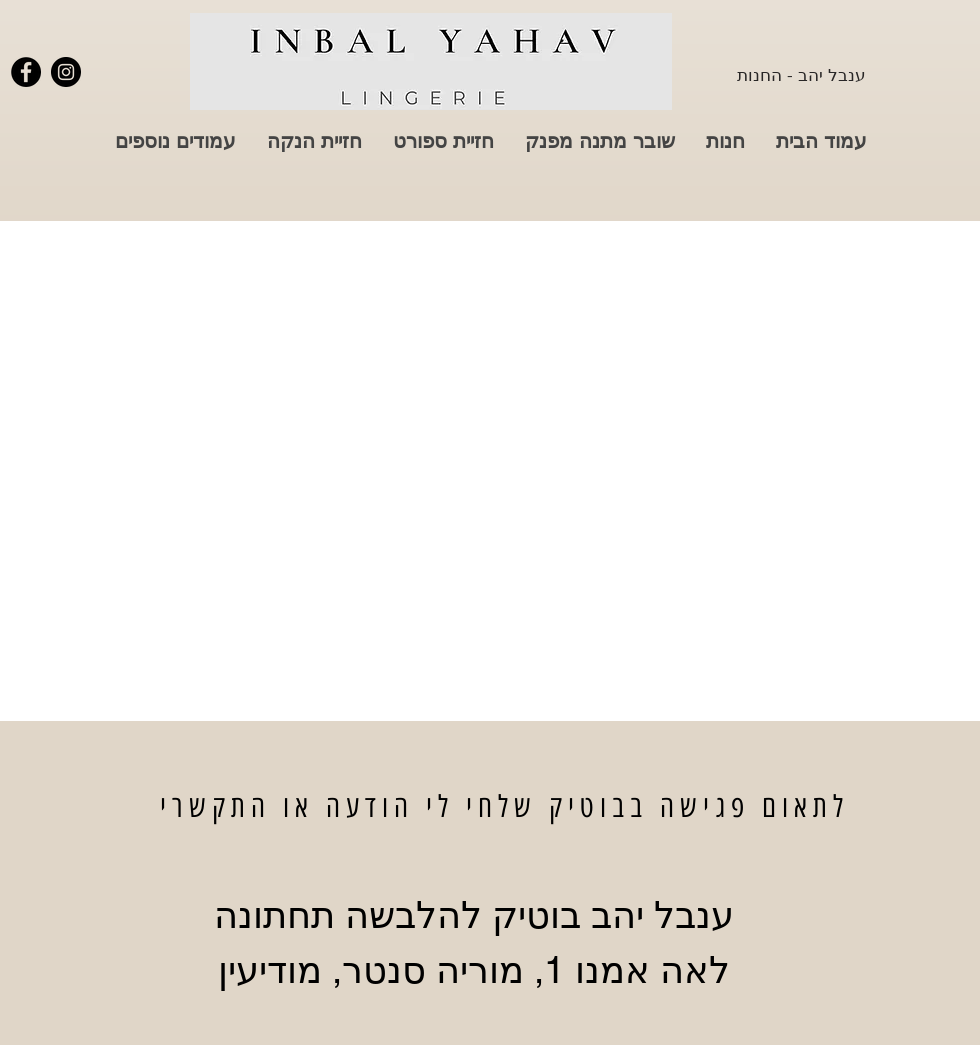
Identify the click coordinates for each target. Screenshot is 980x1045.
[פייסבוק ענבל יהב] (26, 72)
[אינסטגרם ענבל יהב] (66, 72)
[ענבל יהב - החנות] (801, 74)
